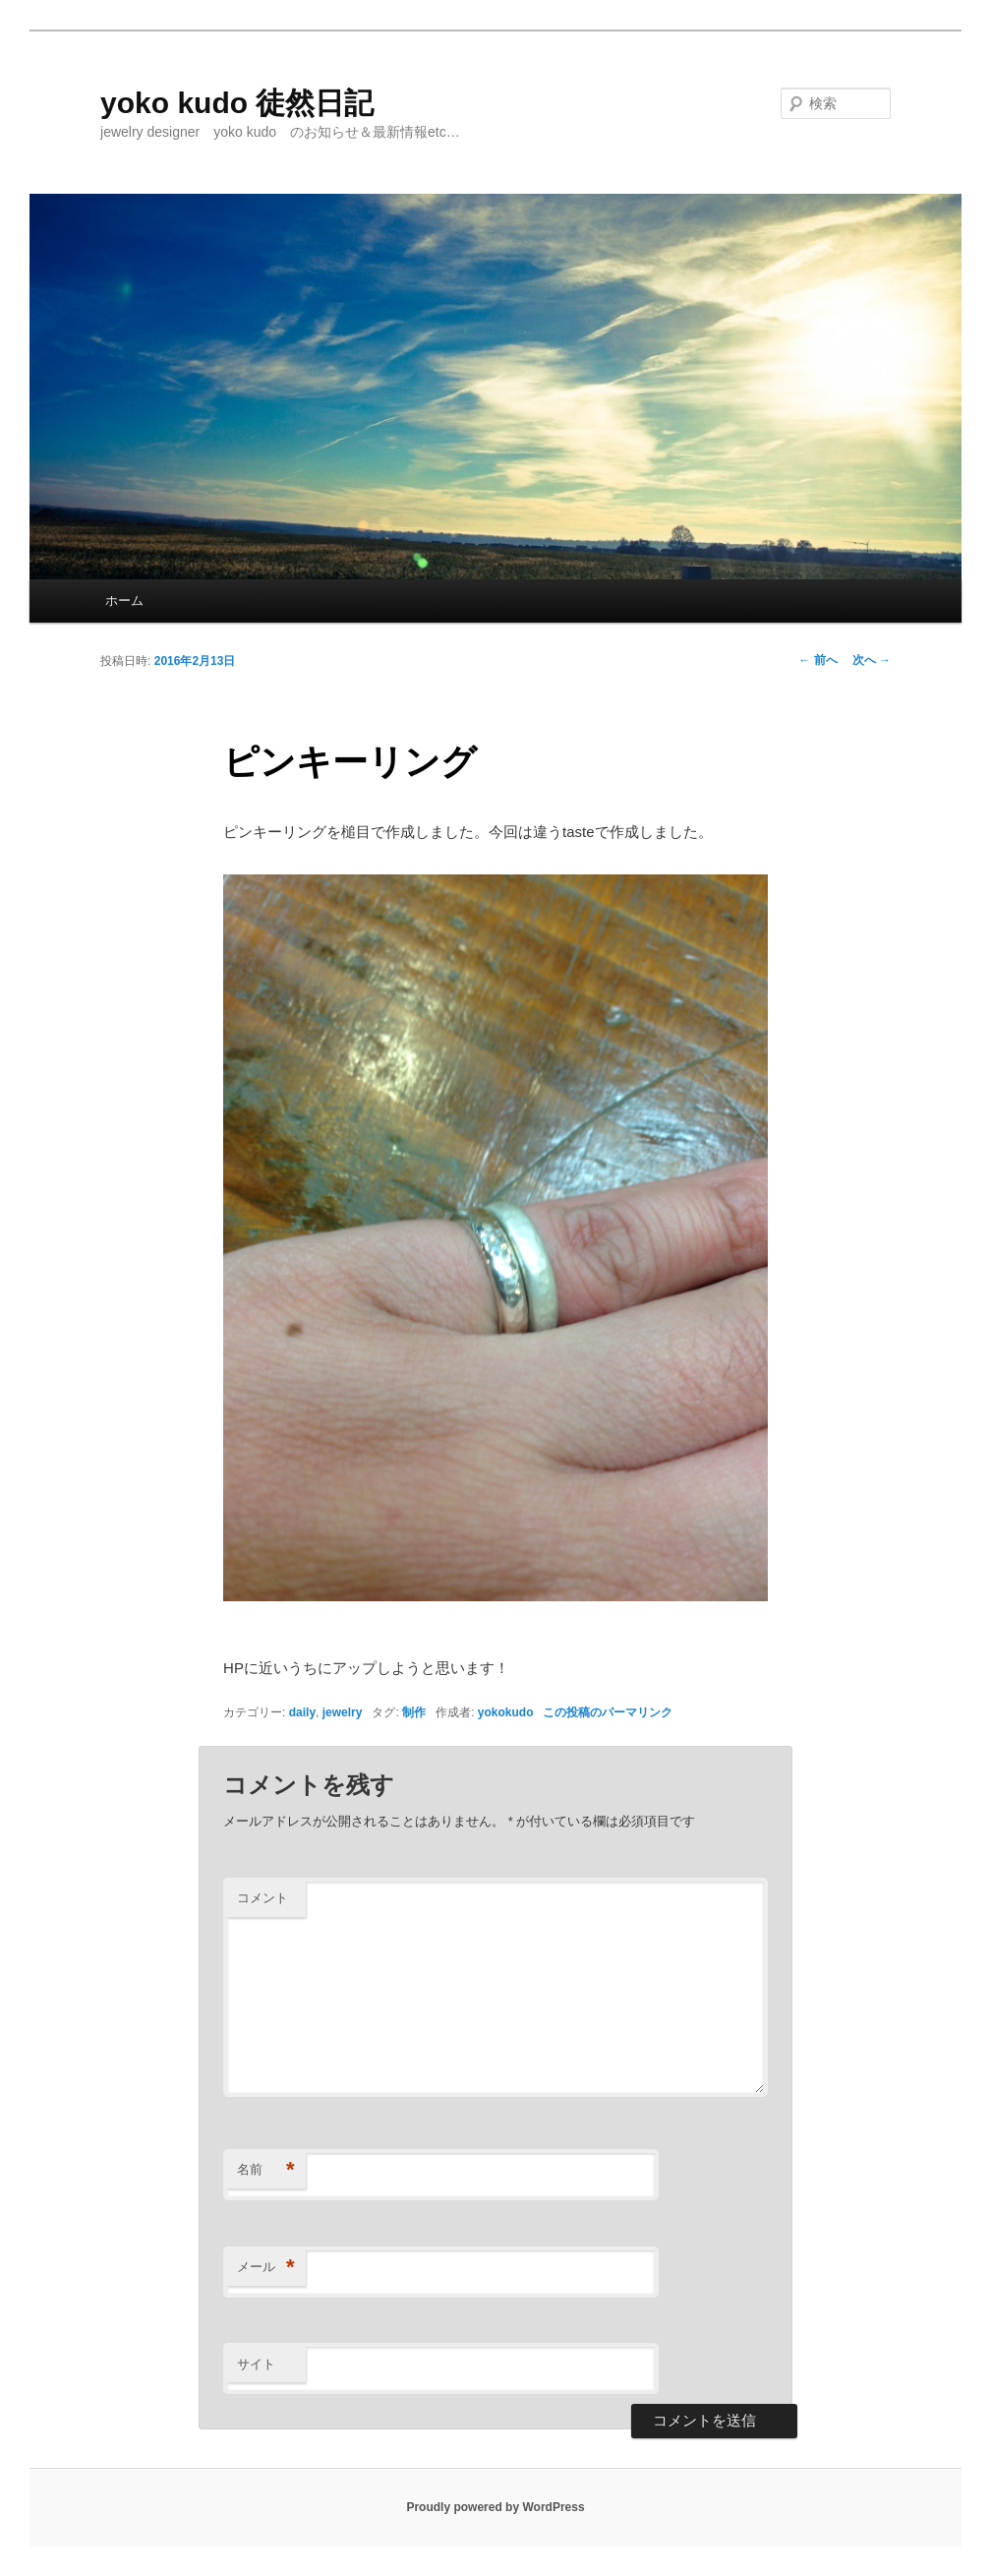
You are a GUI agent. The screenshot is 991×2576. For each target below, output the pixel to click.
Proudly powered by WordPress (495, 2507)
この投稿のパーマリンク (607, 1712)
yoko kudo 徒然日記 (237, 103)
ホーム (124, 600)
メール (266, 2267)
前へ (817, 660)
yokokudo (506, 1712)
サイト (256, 2364)
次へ (871, 660)
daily (302, 1712)
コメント (262, 1897)
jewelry (342, 1712)
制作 (414, 1712)
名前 (266, 2170)
